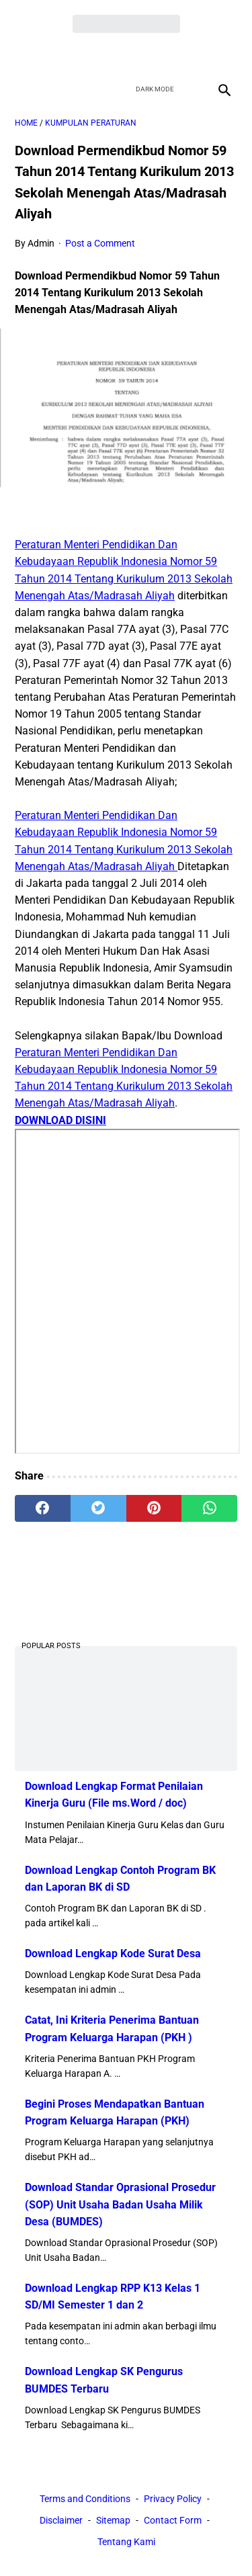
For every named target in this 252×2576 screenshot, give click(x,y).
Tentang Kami (126, 2541)
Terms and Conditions (85, 2498)
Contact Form (173, 2520)
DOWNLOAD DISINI (60, 1120)
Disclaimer (61, 2520)
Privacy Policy (173, 2498)
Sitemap (113, 2520)
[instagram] (173, 54)
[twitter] (110, 54)
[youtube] (142, 54)
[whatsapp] (209, 1508)
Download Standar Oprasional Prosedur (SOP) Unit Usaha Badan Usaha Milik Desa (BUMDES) (120, 2204)
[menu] (23, 89)
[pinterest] (154, 1508)
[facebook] (79, 54)
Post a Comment (100, 243)
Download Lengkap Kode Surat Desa (113, 1953)
